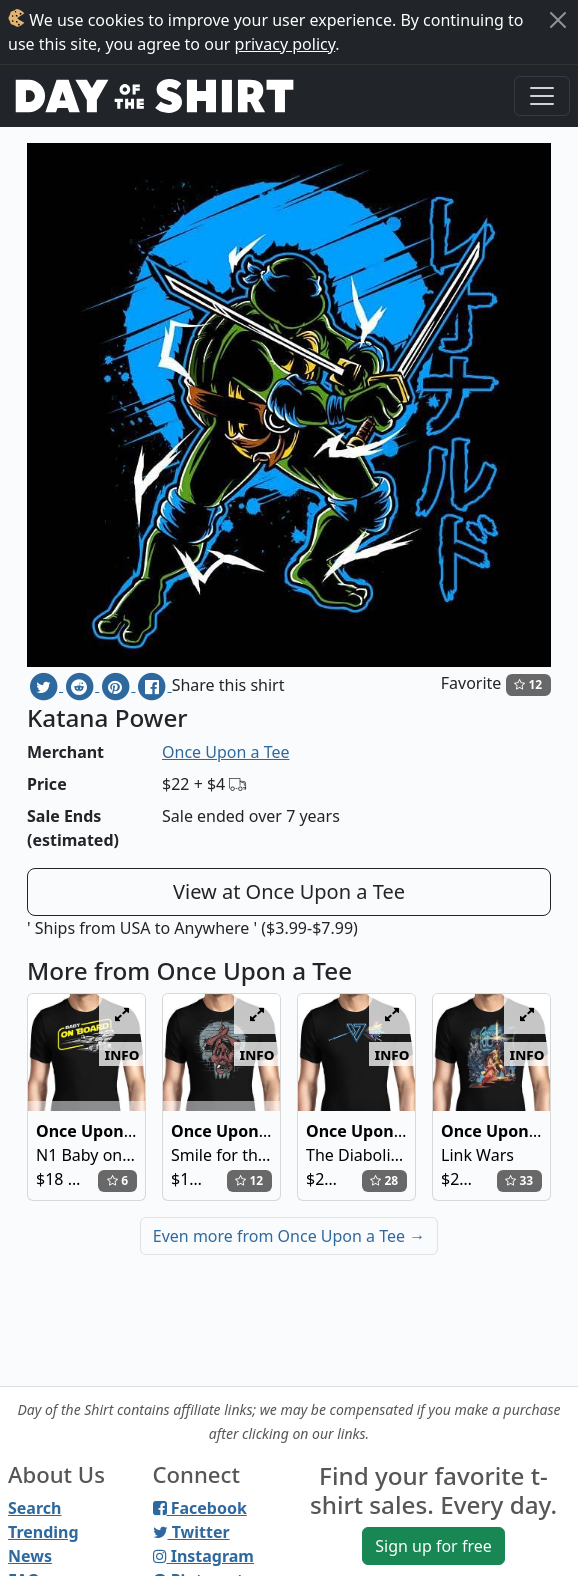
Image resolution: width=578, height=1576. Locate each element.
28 (384, 1180)
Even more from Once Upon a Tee (289, 1236)
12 (528, 684)
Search (34, 1508)
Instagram (203, 1556)
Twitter (191, 1532)
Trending (43, 1532)
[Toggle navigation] (542, 96)
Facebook (200, 1508)
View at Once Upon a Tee (289, 891)
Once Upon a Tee (225, 752)
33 (519, 1180)
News (30, 1556)
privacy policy (285, 44)
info (122, 1054)
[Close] (558, 20)
